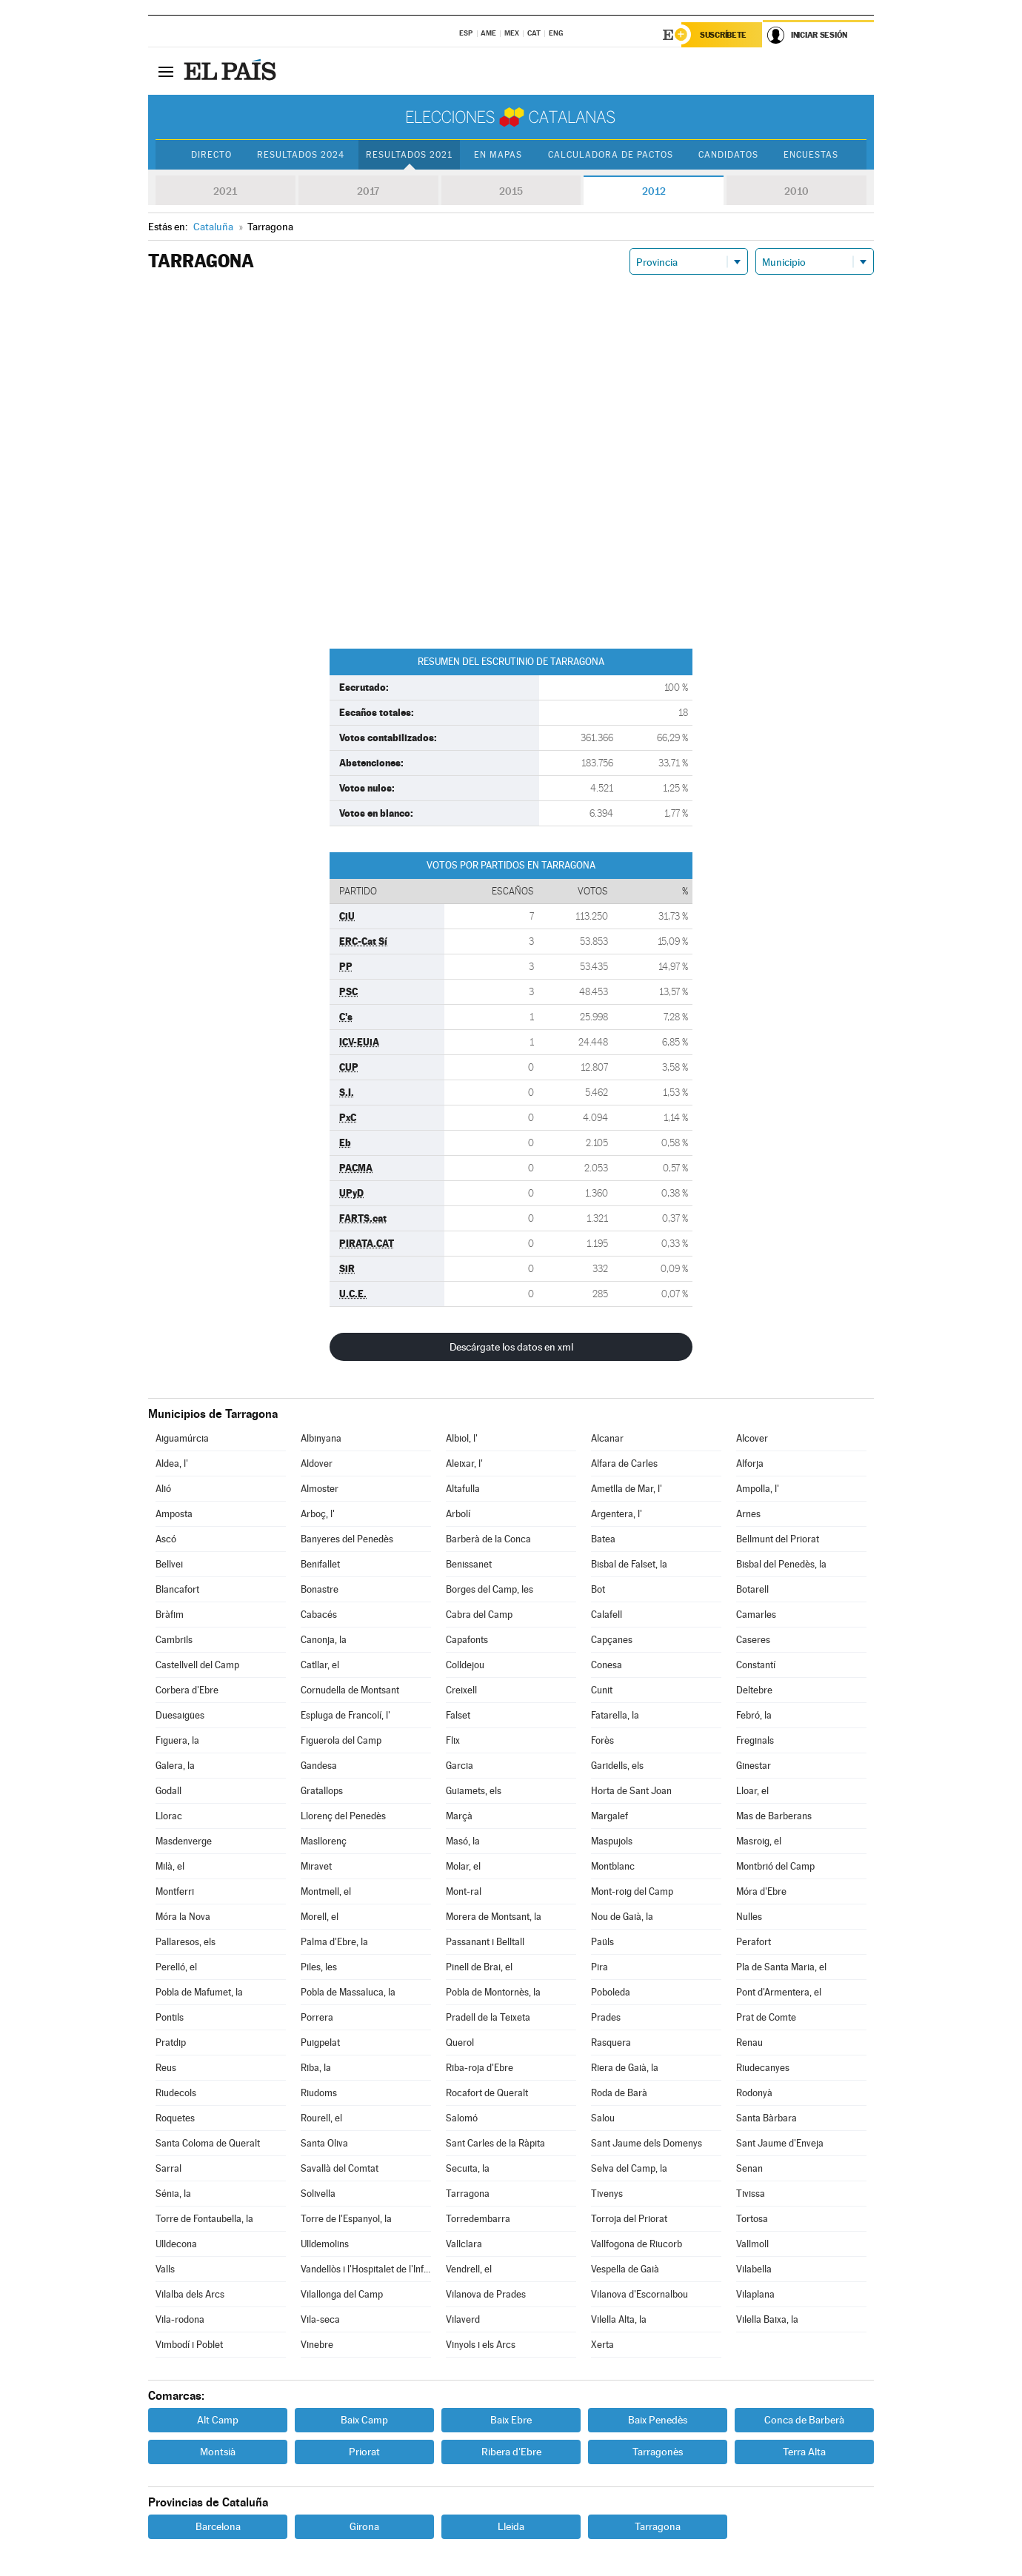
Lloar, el (752, 1790)
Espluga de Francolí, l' (345, 1715)
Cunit (601, 1690)
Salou (603, 2118)
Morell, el (319, 1916)
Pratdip (171, 2042)
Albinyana (321, 1438)
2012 (654, 191)
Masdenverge (184, 1841)
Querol (460, 2042)
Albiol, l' (462, 1438)
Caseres (753, 1639)
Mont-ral (463, 1891)
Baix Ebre (511, 2420)
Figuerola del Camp (341, 1740)
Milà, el (170, 1866)
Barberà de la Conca (488, 1539)
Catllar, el (320, 1664)
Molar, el (463, 1866)
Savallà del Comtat (339, 2168)
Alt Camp (217, 2420)
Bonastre (319, 1589)
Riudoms (319, 2092)
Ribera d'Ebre (511, 2452)
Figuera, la (177, 1740)
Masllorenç (324, 1841)
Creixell (461, 1690)
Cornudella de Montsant (350, 1690)
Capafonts (467, 1639)
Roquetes (175, 2118)
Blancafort (177, 1589)
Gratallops (322, 1790)
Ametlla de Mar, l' (626, 1488)
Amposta (174, 1513)
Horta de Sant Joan (631, 1790)
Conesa (606, 1664)
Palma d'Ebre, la (334, 1941)
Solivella (318, 2193)
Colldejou (465, 1664)
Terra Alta (804, 2452)
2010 (796, 191)
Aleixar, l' (464, 1463)
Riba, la (316, 2067)
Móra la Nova (183, 1916)
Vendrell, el (469, 2269)
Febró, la (754, 1715)
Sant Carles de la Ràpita (495, 2143)
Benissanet (469, 1564)
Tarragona (468, 2193)
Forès (602, 1740)
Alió (163, 1488)
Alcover (752, 1438)
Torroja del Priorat (629, 2218)
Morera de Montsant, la (493, 1916)
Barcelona (218, 2526)
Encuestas (811, 155)
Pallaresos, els (186, 1941)
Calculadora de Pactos (610, 155)
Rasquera (611, 2042)
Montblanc (613, 1866)
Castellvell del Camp (197, 1664)
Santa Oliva (324, 2143)
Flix (453, 1740)
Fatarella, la (615, 1715)
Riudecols (176, 2092)
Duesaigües (180, 1715)
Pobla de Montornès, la (493, 1992)
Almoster (319, 1488)
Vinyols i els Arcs (480, 2344)
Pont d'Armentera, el (778, 1992)
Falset (458, 1715)
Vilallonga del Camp (342, 2294)
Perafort (753, 1941)
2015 (511, 191)
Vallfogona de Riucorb (636, 2243)
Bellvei (169, 1564)
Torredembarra (478, 2218)
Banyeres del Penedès (347, 1539)
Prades (606, 2017)
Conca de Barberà (804, 2420)
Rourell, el (321, 2118)
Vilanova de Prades (486, 2294)
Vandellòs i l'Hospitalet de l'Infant (366, 2269)
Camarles (756, 1614)
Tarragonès (657, 2452)
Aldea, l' (172, 1463)
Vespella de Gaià (625, 2269)
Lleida (511, 2526)
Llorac (169, 1815)
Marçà (459, 1815)
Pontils (170, 2017)
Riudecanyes (762, 2067)
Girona (364, 2526)
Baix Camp (364, 2420)
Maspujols (611, 1841)
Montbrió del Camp (775, 1866)
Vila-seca (320, 2319)
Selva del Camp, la (629, 2168)
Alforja (750, 1463)
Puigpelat (320, 2042)
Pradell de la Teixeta (488, 2017)
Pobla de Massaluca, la (348, 1992)
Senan (749, 2168)
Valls (165, 2269)
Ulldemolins (325, 2243)
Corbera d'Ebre (187, 1690)
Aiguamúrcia (182, 1438)
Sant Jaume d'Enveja (780, 2143)
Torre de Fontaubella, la (204, 2218)
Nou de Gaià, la (622, 1916)
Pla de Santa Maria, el (781, 1967)
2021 (225, 191)
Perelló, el (176, 1967)
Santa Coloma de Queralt (208, 2143)
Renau (749, 2042)
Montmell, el (326, 1891)
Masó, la (463, 1841)
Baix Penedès (657, 2420)
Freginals (755, 1740)
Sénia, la (173, 2193)
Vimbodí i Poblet (189, 2344)
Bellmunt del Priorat (777, 1539)
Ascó (166, 1539)
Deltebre (754, 1690)
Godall (168, 1790)
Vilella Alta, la (619, 2319)
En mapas (498, 155)
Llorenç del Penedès (343, 1815)
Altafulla (463, 1488)
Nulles (749, 1916)
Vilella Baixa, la (767, 2319)
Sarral (168, 2168)
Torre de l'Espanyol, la (346, 2218)
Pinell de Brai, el (479, 1967)
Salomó (462, 2118)
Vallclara (464, 2243)
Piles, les (319, 1967)
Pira (599, 1967)
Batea (603, 1539)
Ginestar (753, 1765)
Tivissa (750, 2193)
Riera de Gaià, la (624, 2067)
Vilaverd (463, 2319)
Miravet (316, 1866)
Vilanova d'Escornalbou (639, 2294)
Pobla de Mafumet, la (199, 1992)
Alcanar (607, 1438)
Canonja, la (324, 1639)
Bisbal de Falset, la (629, 1564)
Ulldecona (176, 2243)
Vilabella (754, 2269)
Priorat (364, 2452)
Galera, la (175, 1765)
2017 (368, 191)
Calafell (606, 1614)
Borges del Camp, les (489, 1589)
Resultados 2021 (409, 155)
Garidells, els (617, 1765)
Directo (211, 155)
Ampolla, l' (757, 1488)
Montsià (218, 2452)
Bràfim (170, 1614)
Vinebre (317, 2344)
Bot (598, 1589)
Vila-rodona (180, 2319)
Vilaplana (755, 2294)
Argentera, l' (616, 1513)
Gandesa (319, 1765)
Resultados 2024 (300, 155)
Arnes (748, 1513)
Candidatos (728, 155)
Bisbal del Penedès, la (781, 1564)
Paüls (602, 1941)
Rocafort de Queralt (487, 2092)
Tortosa (752, 2218)
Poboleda (610, 1992)
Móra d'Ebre (761, 1891)
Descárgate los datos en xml (511, 1347)
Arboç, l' (318, 1513)
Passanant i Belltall (485, 1941)
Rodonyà (754, 2092)
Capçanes (611, 1639)
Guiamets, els (473, 1790)
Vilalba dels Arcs (190, 2294)
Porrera (317, 2017)
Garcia (459, 1765)
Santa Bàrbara (766, 2118)
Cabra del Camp (479, 1614)
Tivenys (607, 2193)
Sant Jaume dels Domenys (646, 2143)
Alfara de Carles (624, 1463)
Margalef (609, 1815)
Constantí (755, 1664)
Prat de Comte (766, 2017)
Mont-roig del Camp (632, 1891)
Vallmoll (752, 2243)
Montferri (175, 1891)
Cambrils (174, 1639)
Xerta (602, 2344)
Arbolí (458, 1513)
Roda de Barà (619, 2092)
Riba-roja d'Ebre (479, 2067)
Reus (166, 2067)
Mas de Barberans (774, 1815)
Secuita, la (468, 2168)
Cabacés (319, 1614)
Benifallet (320, 1564)
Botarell (752, 1589)
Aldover (317, 1463)
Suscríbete (723, 35)
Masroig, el (758, 1841)
